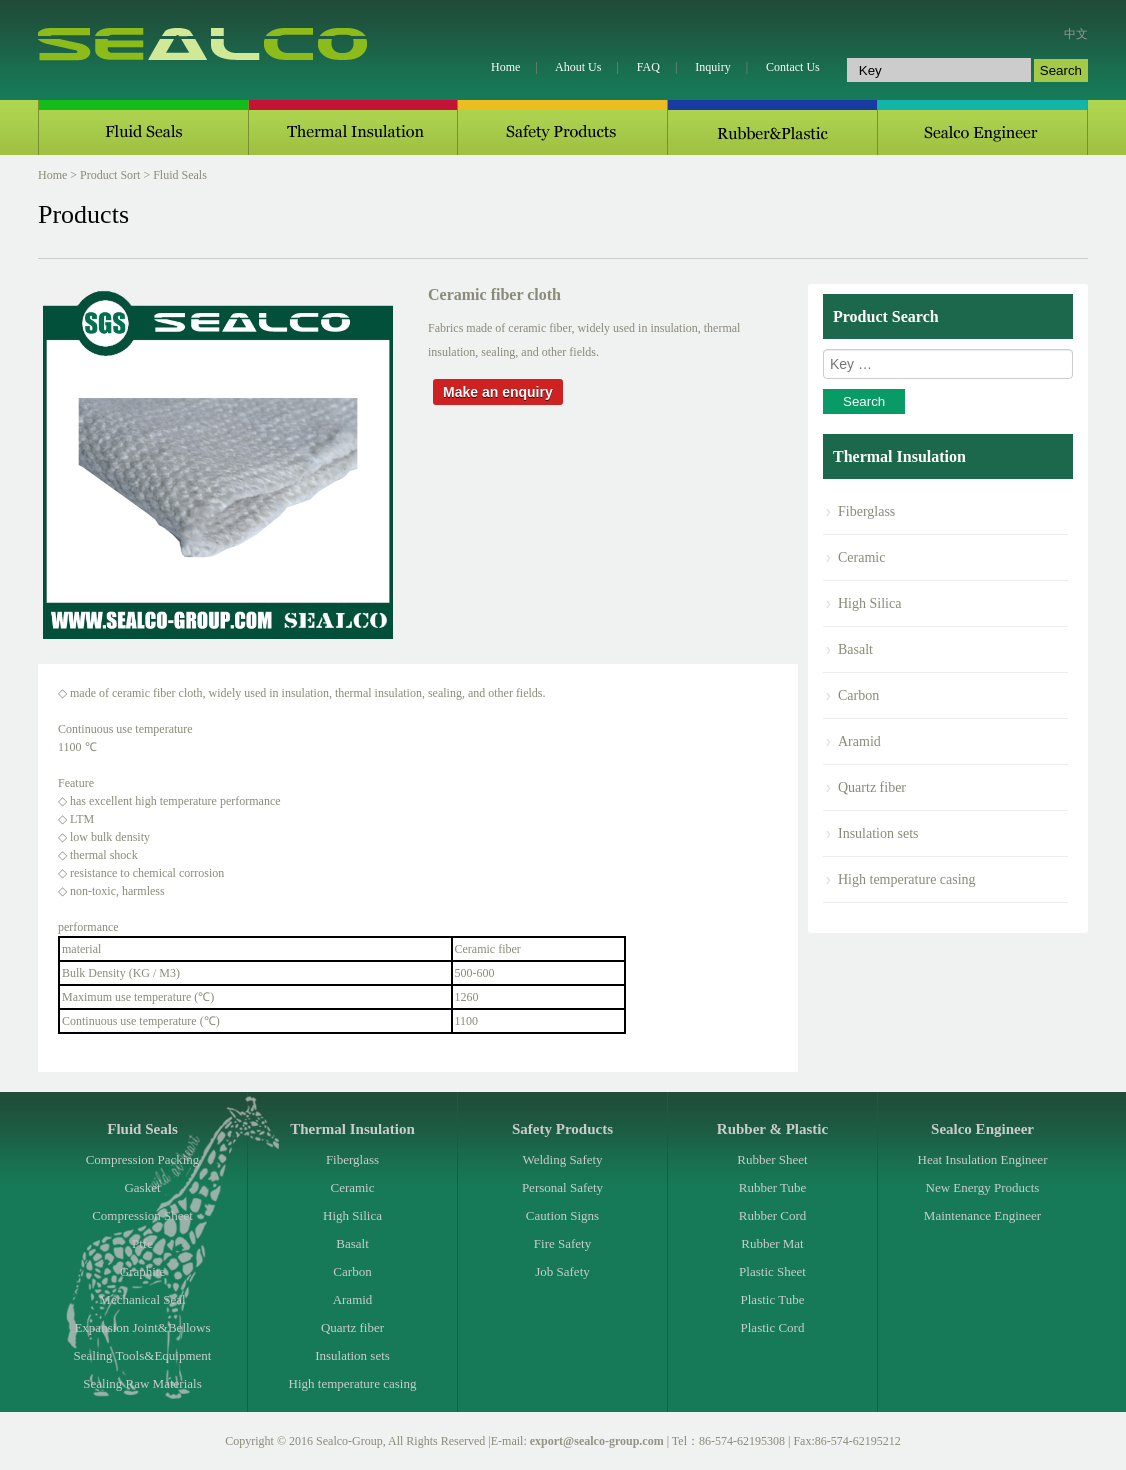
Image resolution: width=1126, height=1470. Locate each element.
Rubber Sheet (772, 1159)
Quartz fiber (872, 787)
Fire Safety (562, 1243)
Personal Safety (562, 1187)
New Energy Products (983, 1187)
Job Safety (562, 1271)
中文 (1076, 34)
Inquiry (712, 67)
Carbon (858, 695)
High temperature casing (907, 879)
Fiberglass (866, 511)
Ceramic (861, 557)
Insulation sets (878, 833)
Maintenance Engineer (982, 1215)
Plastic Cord (773, 1327)
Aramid (859, 741)
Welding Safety (562, 1159)
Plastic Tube (773, 1299)
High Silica (869, 603)
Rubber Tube (773, 1187)
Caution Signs (562, 1215)
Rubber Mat (772, 1243)
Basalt (855, 649)
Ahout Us (578, 67)
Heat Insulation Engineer (983, 1159)
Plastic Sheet (772, 1271)
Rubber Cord (773, 1215)
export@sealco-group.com (597, 1441)
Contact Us (793, 67)
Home (505, 67)
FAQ (648, 67)
